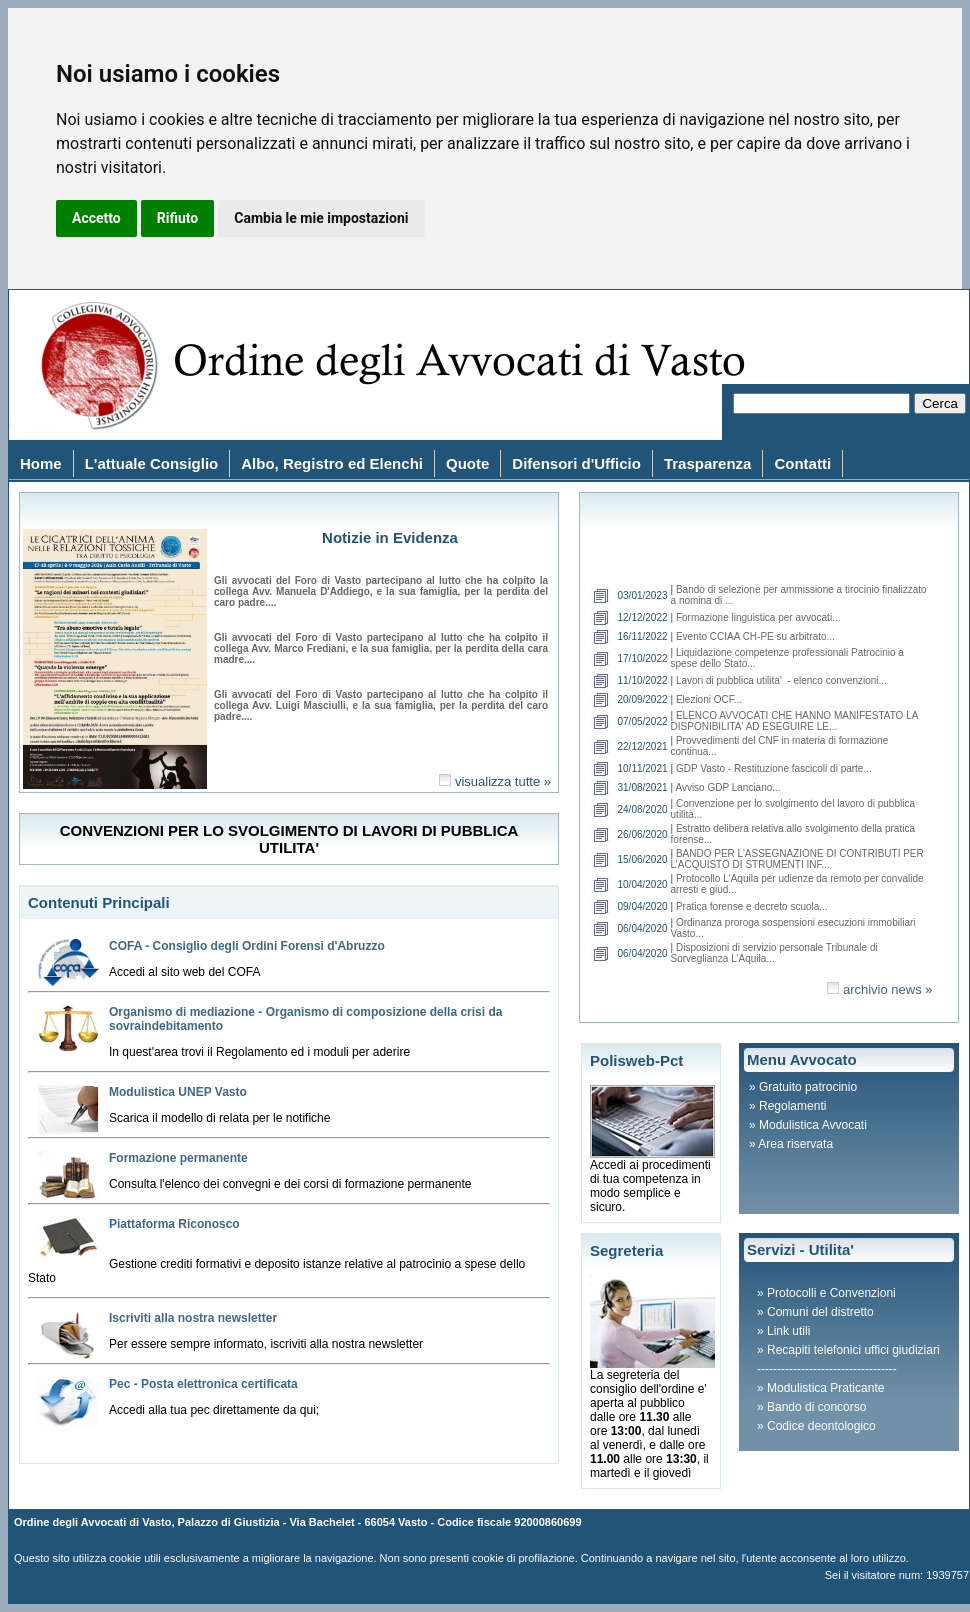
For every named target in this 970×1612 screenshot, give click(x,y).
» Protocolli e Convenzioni (826, 1293)
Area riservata (795, 1144)
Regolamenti (792, 1106)
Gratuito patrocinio (808, 1087)
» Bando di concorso (811, 1407)
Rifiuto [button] (178, 218)
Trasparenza (708, 463)
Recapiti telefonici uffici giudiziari (853, 1350)
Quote (467, 463)
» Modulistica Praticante (820, 1388)
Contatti (802, 463)
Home (41, 463)
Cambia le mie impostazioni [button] (321, 218)
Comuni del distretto (820, 1312)
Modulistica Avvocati (813, 1125)
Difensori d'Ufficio (576, 463)
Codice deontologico (821, 1426)
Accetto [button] (96, 218)
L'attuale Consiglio (152, 463)
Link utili (788, 1331)
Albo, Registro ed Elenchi (332, 463)
